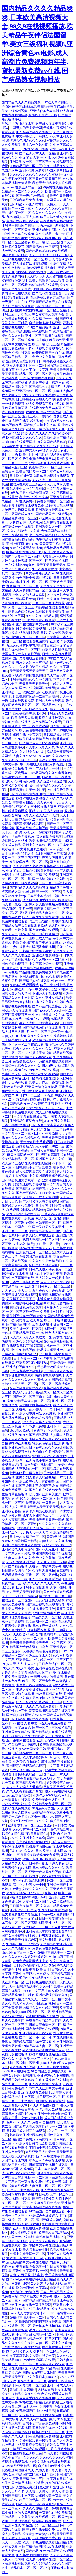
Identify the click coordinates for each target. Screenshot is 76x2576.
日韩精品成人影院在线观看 (25, 2130)
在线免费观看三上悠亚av (27, 484)
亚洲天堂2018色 (27, 1659)
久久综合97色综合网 (51, 781)
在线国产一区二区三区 (18, 208)
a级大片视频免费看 (53, 1723)
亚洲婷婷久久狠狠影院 (18, 1549)
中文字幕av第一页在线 (18, 2181)
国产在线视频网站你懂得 (37, 688)
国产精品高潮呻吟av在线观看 (46, 251)
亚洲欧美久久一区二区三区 (25, 637)
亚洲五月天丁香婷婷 (36, 416)
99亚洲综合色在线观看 (18, 526)
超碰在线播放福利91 (53, 717)
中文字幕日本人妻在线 (42, 2377)
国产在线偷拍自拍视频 (32, 828)
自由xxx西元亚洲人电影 (39, 268)
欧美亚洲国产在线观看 (38, 692)
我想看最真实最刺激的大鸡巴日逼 (40, 1146)
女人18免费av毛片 (32, 751)
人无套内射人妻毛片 (27, 866)
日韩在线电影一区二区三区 (21, 649)
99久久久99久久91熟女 (38, 395)
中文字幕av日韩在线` (58, 2478)
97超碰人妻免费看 (48, 2495)
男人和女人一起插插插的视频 (40, 832)
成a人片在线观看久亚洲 (18, 2173)
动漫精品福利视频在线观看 (51, 1040)
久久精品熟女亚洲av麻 (56, 1944)
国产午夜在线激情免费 (45, 1490)
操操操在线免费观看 (16, 1808)
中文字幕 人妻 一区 (33, 157)
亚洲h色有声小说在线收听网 (49, 463)
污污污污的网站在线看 (18, 123)
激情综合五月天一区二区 (19, 1384)
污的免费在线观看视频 (55, 1061)
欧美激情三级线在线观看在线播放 (26, 1163)
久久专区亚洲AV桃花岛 (23, 1214)
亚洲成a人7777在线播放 (49, 1456)
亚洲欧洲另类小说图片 (42, 2016)
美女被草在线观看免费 (48, 314)
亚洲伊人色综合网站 (20, 361)
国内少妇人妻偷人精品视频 (35, 1477)
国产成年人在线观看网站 (30, 2126)
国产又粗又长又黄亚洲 (48, 1227)
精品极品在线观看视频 (51, 607)
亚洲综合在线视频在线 (45, 238)
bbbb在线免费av (24, 501)
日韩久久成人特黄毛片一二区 (50, 1269)
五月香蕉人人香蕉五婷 (48, 1290)
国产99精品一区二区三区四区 (40, 2338)
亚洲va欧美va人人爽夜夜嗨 (35, 1481)
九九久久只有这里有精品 (24, 645)
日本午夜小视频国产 (38, 1464)
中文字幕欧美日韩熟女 (32, 136)
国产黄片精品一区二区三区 (53, 908)
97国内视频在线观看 (54, 475)
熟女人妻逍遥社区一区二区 (25, 365)
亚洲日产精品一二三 (27, 2478)
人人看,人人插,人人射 (21, 1664)
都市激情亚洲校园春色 (26, 2135)
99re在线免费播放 (44, 569)
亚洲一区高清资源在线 (38, 1078)
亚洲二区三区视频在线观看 (44, 335)
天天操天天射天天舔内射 (44, 276)
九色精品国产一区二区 (26, 166)
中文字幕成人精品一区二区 (36, 1528)
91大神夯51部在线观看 (48, 1935)
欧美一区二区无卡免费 (38, 1681)
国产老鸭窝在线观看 (46, 293)
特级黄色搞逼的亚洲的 (48, 1443)
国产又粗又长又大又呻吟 (50, 2198)
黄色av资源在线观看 (57, 1592)
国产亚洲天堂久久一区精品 (38, 153)
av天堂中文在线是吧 (56, 1545)
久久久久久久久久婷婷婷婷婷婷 (50, 1036)
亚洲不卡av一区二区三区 (33, 391)
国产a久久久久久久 (46, 1010)
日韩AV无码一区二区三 (55, 2194)
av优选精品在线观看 (43, 285)
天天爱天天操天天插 (51, 1562)
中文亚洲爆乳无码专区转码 (45, 1108)
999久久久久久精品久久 (23, 1137)
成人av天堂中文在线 (54, 1282)
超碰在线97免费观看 (27, 734)
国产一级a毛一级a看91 (32, 195)
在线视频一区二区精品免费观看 (35, 874)
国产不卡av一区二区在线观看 (23, 1044)
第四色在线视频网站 (46, 2521)
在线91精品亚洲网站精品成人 (43, 2050)
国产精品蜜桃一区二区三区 (32, 1753)
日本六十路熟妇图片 (37, 145)
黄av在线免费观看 (35, 726)
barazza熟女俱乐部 (59, 1990)
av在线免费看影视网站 (56, 221)
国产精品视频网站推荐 (36, 968)
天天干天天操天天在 (51, 565)
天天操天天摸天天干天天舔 (39, 1507)
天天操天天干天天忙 (16, 1290)
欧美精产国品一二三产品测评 (37, 696)
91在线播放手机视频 (50, 611)
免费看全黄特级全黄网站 (37, 459)
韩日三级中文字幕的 (58, 645)
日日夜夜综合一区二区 (55, 1664)
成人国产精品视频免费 (18, 306)
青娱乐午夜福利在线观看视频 (50, 1439)
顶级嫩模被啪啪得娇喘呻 (19, 2194)
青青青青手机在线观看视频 (35, 2398)
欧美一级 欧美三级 (45, 242)
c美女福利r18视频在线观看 (51, 2461)
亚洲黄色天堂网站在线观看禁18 (48, 1931)
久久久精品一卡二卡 (50, 234)
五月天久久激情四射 (16, 1948)
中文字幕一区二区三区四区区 (23, 1133)
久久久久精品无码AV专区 (24, 1893)
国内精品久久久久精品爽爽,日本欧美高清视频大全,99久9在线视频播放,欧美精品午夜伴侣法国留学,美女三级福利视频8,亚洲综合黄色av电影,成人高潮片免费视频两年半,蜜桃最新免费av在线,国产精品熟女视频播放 (37, 44)
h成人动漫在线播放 (57, 1791)
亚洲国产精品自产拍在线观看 (50, 302)
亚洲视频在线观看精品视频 (25, 1766)
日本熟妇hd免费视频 (24, 475)
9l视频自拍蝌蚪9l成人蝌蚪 (29, 1897)
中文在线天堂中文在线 (48, 1014)
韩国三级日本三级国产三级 (35, 1485)
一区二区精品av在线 (46, 705)
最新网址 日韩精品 (23, 2389)
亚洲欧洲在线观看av (49, 509)
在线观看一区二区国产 (18, 1600)
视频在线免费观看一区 (32, 2266)
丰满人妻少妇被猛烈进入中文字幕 (40, 1689)
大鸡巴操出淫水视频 (16, 2177)
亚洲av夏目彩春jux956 (22, 543)
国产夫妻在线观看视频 (29, 658)
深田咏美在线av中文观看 (50, 2427)
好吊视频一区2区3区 (50, 2097)
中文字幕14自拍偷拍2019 (24, 870)
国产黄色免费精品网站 (57, 2190)
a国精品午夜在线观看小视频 (52, 1812)
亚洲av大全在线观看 (57, 552)
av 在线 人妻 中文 (25, 1723)
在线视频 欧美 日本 (36, 1969)
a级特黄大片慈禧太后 (37, 2283)
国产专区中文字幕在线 (47, 1125)
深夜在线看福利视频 (27, 420)
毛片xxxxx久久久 (22, 1850)
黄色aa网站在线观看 (46, 722)
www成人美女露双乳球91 (28, 2313)
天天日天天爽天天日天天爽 (48, 255)
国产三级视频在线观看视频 (45, 1604)
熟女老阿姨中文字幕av (32, 2287)
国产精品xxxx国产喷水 (26, 204)
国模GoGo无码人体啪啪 (46, 811)
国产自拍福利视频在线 (22, 1715)
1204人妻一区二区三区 (32, 1901)
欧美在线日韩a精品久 (54, 2232)
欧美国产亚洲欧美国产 (45, 1494)
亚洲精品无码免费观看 (35, 1057)
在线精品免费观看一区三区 (51, 1804)
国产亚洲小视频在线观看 (40, 1074)
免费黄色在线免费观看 (48, 1948)
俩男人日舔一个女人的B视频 (22, 2118)
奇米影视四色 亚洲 (40, 1630)
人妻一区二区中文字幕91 (53, 2343)
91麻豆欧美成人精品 (37, 938)
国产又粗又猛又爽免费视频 (38, 1201)
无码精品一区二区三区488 (41, 1927)
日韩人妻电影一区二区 (45, 2024)
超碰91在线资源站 (42, 2054)
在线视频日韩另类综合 (47, 1104)
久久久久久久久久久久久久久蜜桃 (34, 174)
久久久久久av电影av (43, 2241)
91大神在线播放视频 (30, 272)
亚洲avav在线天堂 (39, 1418)
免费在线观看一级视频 (18, 1218)
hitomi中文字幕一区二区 (19, 1952)
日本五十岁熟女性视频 (43, 896)
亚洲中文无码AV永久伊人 (37, 450)
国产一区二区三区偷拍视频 (49, 560)
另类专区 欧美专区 (29, 1320)
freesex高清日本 (58, 849)
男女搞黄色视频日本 (46, 2326)
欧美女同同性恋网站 (33, 454)
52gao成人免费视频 (55, 1914)
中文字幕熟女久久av (57, 420)
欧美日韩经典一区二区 (32, 471)
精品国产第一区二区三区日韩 (43, 2525)
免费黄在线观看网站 (24, 985)
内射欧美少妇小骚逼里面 (47, 382)
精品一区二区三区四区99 (37, 374)
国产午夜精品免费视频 (26, 794)
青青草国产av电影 (54, 531)
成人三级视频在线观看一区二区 (38, 1702)
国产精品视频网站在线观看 (41, 1027)
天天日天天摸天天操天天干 (29, 1642)
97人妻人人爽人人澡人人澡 (41, 1422)
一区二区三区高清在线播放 (51, 2177)
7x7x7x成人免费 (33, 1426)
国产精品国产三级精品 (51, 514)
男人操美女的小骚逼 (27, 1392)
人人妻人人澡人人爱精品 (24, 1787)
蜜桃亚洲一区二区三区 (32, 582)
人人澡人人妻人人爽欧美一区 (31, 1337)
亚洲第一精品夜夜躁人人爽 (45, 429)
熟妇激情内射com (38, 1846)
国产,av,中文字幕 (48, 2156)
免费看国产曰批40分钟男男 (35, 2411)
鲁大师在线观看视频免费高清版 (43, 764)
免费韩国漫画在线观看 (35, 1256)
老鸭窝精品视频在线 (50, 2237)
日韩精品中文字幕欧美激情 (35, 1167)
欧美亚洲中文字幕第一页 (24, 552)
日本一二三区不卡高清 (37, 1095)
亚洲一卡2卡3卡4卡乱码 (54, 2113)
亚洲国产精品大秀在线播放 (21, 1545)
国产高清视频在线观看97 (34, 132)
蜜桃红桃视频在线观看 (22, 221)
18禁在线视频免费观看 (29, 1184)
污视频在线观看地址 (16, 2461)
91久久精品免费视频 (52, 1910)
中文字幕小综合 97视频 (45, 963)
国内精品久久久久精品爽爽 (29, 887)
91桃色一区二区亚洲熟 (22, 1944)
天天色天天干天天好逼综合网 (40, 2415)
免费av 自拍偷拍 (43, 2122)
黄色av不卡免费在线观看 (46, 2160)
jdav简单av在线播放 (16, 2071)
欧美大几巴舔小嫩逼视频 (43, 412)
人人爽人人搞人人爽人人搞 (45, 2491)
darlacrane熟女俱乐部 (16, 1795)
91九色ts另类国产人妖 (48, 1808)
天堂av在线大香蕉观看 (36, 1142)
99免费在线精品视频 (57, 187)
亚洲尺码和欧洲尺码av (18, 989)
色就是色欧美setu (25, 1061)
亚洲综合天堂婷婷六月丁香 (48, 2215)
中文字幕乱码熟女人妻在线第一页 (30, 2355)
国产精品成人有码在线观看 (38, 743)
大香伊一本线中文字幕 (45, 1566)
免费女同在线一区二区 (53, 501)
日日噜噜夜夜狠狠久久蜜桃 (35, 399)
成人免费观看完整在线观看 (45, 403)
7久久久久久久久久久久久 (41, 1583)
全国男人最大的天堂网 (46, 1676)
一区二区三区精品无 (58, 310)
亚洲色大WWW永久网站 (50, 1795)
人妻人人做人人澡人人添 (40, 815)
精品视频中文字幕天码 (35, 1248)
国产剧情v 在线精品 (56, 1672)
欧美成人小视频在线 (40, 2559)
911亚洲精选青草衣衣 (50, 853)
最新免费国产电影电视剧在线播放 (37, 942)
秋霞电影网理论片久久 (18, 2470)
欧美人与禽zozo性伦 (33, 2249)
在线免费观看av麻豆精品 (48, 297)
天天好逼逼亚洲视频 (20, 1562)
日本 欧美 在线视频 (49, 1850)
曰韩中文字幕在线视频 (18, 234)
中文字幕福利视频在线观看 (41, 2207)
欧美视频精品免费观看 (45, 840)
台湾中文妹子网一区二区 (43, 1222)
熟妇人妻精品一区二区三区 (41, 1239)
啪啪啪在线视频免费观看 (51, 289)
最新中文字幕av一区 (36, 845)
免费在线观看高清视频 (26, 548)
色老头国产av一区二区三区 (41, 891)
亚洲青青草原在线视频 (45, 1872)
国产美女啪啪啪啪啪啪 (18, 539)
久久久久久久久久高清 (51, 208)
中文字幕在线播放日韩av (32, 1116)
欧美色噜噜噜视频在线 (35, 730)
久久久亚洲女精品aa (49, 997)
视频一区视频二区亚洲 (22, 2063)
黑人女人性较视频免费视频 (48, 904)
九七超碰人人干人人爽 (22, 217)
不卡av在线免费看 (48, 2109)
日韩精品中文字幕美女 (35, 951)
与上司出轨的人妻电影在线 (48, 921)
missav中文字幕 (33, 1990)
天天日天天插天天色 (33, 683)
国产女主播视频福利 (16, 1935)
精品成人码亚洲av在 (51, 1350)
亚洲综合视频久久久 (20, 1367)
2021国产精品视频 (39, 327)
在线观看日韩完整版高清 (24, 1345)
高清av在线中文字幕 (33, 497)
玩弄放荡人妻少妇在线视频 (21, 654)
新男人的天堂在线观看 (38, 1235)
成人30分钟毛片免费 (20, 781)
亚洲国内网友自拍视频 (26, 310)
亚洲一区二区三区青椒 (42, 1575)
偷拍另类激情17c (38, 1698)
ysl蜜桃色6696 (26, 2113)
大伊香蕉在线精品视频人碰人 (35, 1778)
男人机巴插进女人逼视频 (24, 522)
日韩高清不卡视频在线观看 (49, 2164)
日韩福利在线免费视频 (26, 200)
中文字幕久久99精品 (16, 1553)
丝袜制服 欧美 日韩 (33, 633)
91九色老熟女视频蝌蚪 (26, 1371)
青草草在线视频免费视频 (34, 1685)
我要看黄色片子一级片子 (27, 790)
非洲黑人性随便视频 (56, 649)
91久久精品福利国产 (44, 2105)
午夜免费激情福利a (15, 1676)
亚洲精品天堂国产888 (28, 1333)
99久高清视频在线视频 (29, 675)
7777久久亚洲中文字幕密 (27, 1838)
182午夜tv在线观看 (58, 505)
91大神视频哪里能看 (31, 849)
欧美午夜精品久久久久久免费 (23, 2394)
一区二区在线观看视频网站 (29, 641)
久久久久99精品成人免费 (40, 2508)
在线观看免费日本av (39, 2092)
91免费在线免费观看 (30, 628)
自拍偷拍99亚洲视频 (16, 1443)
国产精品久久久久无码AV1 (39, 446)
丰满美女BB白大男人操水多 (33, 802)
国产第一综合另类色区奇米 (21, 1816)
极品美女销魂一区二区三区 (21, 777)
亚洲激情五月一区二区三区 (35, 1252)
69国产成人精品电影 (43, 1265)
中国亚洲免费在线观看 (38, 620)
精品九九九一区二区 (46, 1617)
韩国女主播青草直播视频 (40, 1091)
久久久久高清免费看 (40, 1706)
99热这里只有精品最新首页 (29, 492)
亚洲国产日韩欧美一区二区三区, (48, 1286)
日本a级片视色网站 (55, 1065)
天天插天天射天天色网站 (47, 1519)
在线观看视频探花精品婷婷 (25, 1210)
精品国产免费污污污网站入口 (34, 2139)
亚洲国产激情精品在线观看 (51, 1553)
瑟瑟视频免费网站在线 (26, 1388)
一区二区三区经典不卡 (47, 1031)
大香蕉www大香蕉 (55, 556)
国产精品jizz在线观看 (34, 980)
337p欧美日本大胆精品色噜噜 (34, 739)
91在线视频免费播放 (40, 1609)
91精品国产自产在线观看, (47, 2211)
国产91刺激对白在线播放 (24, 2279)
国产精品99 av (39, 386)
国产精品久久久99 (35, 709)
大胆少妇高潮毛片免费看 (40, 1651)
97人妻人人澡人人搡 (16, 1558)
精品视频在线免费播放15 (37, 972)
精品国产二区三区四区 (32, 2474)
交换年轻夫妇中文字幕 (36, 2296)
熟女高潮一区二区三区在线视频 (48, 1621)
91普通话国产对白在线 (48, 352)
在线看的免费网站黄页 (45, 408)
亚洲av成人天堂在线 (16, 314)
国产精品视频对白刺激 (18, 1995)
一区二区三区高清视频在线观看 (42, 2364)
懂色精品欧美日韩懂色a (31, 1833)
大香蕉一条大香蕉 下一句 (34, 1409)
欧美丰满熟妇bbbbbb (37, 1757)
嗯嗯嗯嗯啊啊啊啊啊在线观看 (40, 2321)
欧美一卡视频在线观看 (38, 1859)
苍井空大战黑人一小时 (45, 768)
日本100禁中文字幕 (15, 1125)
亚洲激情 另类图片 (46, 1613)
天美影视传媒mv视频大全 (24, 1316)
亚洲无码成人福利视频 (53, 1740)
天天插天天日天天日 (58, 204)
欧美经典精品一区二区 (18, 1159)
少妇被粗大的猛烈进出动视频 (34, 947)
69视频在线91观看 (35, 149)
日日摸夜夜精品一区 (27, 1774)
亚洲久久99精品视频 (27, 1341)
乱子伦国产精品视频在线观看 (23, 2483)
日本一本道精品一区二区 (27, 1536)
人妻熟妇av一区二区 (30, 1468)
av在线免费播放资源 (36, 2304)
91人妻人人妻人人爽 (40, 747)
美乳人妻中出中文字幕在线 (25, 488)
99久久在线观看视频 (40, 1570)
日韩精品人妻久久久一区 (47, 913)
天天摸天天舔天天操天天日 (29, 671)
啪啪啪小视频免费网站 (45, 2147)
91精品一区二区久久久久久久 (23, 191)
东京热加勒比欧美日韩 (32, 1842)
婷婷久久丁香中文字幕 (32, 369)
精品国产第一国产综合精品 (38, 934)
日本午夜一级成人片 (46, 1625)
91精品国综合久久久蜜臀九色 (50, 773)
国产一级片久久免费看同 (40, 917)
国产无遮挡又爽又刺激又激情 (31, 2487)
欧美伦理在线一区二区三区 (28, 862)
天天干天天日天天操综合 (19, 1596)
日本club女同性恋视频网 (36, 378)
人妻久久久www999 (27, 756)
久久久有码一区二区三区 (19, 760)
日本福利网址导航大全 (18, 853)
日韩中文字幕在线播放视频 (21, 2347)
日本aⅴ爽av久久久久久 (45, 1447)
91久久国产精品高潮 (51, 442)
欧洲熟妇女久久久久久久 (24, 437)
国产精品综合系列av (30, 1782)
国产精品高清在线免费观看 (32, 2041)
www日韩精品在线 (48, 1693)
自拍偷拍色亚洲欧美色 (48, 1451)
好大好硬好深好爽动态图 (30, 263)
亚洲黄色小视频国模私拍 (43, 1460)
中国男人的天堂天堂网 (26, 128)
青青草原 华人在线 (47, 1430)
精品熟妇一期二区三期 (43, 1244)
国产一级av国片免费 (20, 599)
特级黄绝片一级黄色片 (26, 1473)
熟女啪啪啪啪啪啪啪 (30, 1099)
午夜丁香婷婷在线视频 (51, 2080)
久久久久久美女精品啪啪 (47, 1261)
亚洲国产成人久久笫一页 (53, 1159)
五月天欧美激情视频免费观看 (38, 1855)
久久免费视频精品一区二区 (32, 590)
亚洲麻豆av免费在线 (16, 1732)
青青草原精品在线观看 (38, 1511)
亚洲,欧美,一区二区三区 (33, 2058)
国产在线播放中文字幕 (32, 624)
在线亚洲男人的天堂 (40, 2152)
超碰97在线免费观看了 (32, 798)
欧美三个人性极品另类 (56, 985)
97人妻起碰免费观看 (30, 2444)
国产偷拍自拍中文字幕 (40, 425)
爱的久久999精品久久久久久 (39, 1978)
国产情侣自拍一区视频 (42, 246)
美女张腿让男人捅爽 (50, 1600)
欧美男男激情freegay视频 (47, 280)
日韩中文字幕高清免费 (53, 599)
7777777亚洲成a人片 (16, 1804)
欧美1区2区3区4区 (15, 913)
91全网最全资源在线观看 (34, 577)
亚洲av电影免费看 (32, 170)
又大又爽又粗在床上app (26, 1770)
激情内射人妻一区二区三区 (21, 556)
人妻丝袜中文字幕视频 (55, 1541)
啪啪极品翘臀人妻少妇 (45, 1231)
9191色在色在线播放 (43, 1070)
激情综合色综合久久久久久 (25, 140)
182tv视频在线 (12, 425)
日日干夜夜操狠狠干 (53, 1918)
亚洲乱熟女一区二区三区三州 (31, 161)
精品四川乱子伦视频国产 (34, 331)
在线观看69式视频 (22, 2067)
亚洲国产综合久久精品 (41, 1087)
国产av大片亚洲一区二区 (53, 1549)
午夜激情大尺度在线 (16, 1625)
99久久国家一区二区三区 (38, 1498)
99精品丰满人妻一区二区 (32, 1401)
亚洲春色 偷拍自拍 (26, 1761)
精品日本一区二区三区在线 (29, 2568)
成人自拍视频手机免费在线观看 (45, 900)
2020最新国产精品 (15, 255)
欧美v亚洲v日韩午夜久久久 (29, 1821)
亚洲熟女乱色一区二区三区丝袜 (30, 1825)
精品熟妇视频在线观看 (26, 1307)
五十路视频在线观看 (20, 1740)
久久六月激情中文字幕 (23, 531)
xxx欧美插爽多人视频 (21, 717)
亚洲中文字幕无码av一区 (30, 2270)
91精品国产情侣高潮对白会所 (27, 1647)
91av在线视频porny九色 (18, 565)
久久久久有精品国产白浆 (24, 1791)
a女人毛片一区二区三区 (30, 1638)
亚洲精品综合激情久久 (51, 1995)
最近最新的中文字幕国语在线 (27, 2262)
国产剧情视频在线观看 (42, 2029)
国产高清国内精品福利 (29, 823)
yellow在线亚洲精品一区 (23, 187)
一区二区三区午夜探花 (48, 603)
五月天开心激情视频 (37, 2406)
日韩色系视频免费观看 (42, 2436)
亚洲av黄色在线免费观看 (30, 2228)
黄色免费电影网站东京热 (30, 1961)
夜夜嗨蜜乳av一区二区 (45, 467)
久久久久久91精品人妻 (42, 616)
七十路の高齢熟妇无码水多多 (50, 535)
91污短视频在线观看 (58, 522)
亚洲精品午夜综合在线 (26, 1121)
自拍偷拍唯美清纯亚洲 (45, 323)
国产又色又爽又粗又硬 (45, 178)
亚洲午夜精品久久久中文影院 (31, 679)
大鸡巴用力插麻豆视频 (18, 509)
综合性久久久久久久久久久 (32, 1048)
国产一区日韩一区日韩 (35, 2037)
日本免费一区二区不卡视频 (33, 1358)
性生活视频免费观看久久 (47, 348)
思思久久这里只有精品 (32, 662)
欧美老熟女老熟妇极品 (38, 2534)
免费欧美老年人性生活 (48, 1799)
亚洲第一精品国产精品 (18, 225)
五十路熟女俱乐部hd (16, 1040)
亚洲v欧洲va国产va (23, 1910)
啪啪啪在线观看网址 (20, 442)
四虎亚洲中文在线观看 (32, 1587)
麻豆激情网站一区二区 (23, 1154)
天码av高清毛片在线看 (52, 225)
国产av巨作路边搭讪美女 (50, 1006)
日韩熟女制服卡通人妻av (46, 1863)
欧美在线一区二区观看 (26, 1328)
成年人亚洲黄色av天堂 (38, 1515)
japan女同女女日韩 (56, 1121)
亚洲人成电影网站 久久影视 (52, 229)
